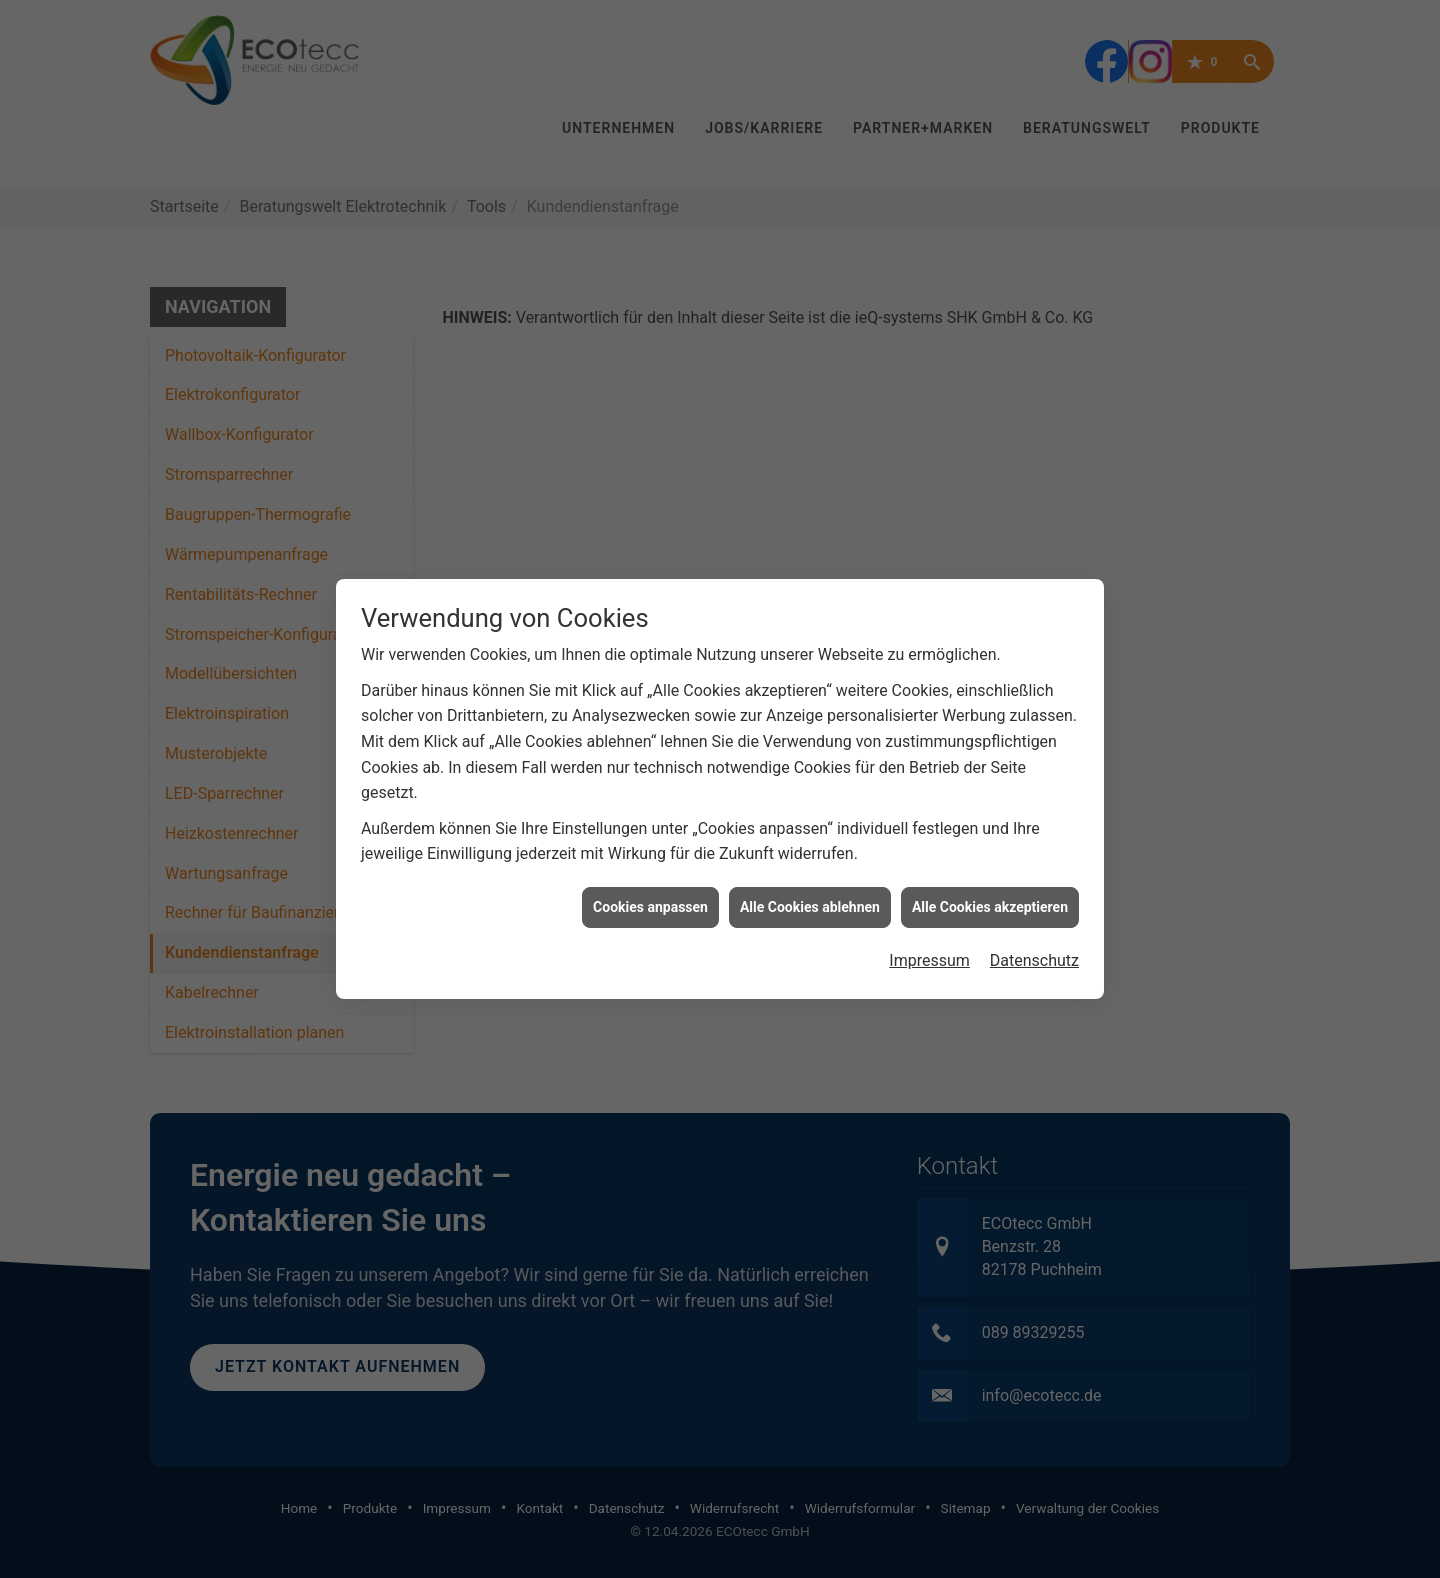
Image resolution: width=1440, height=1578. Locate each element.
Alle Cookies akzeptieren (990, 890)
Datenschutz (1034, 944)
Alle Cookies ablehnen (810, 890)
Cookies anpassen (650, 890)
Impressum (929, 944)
